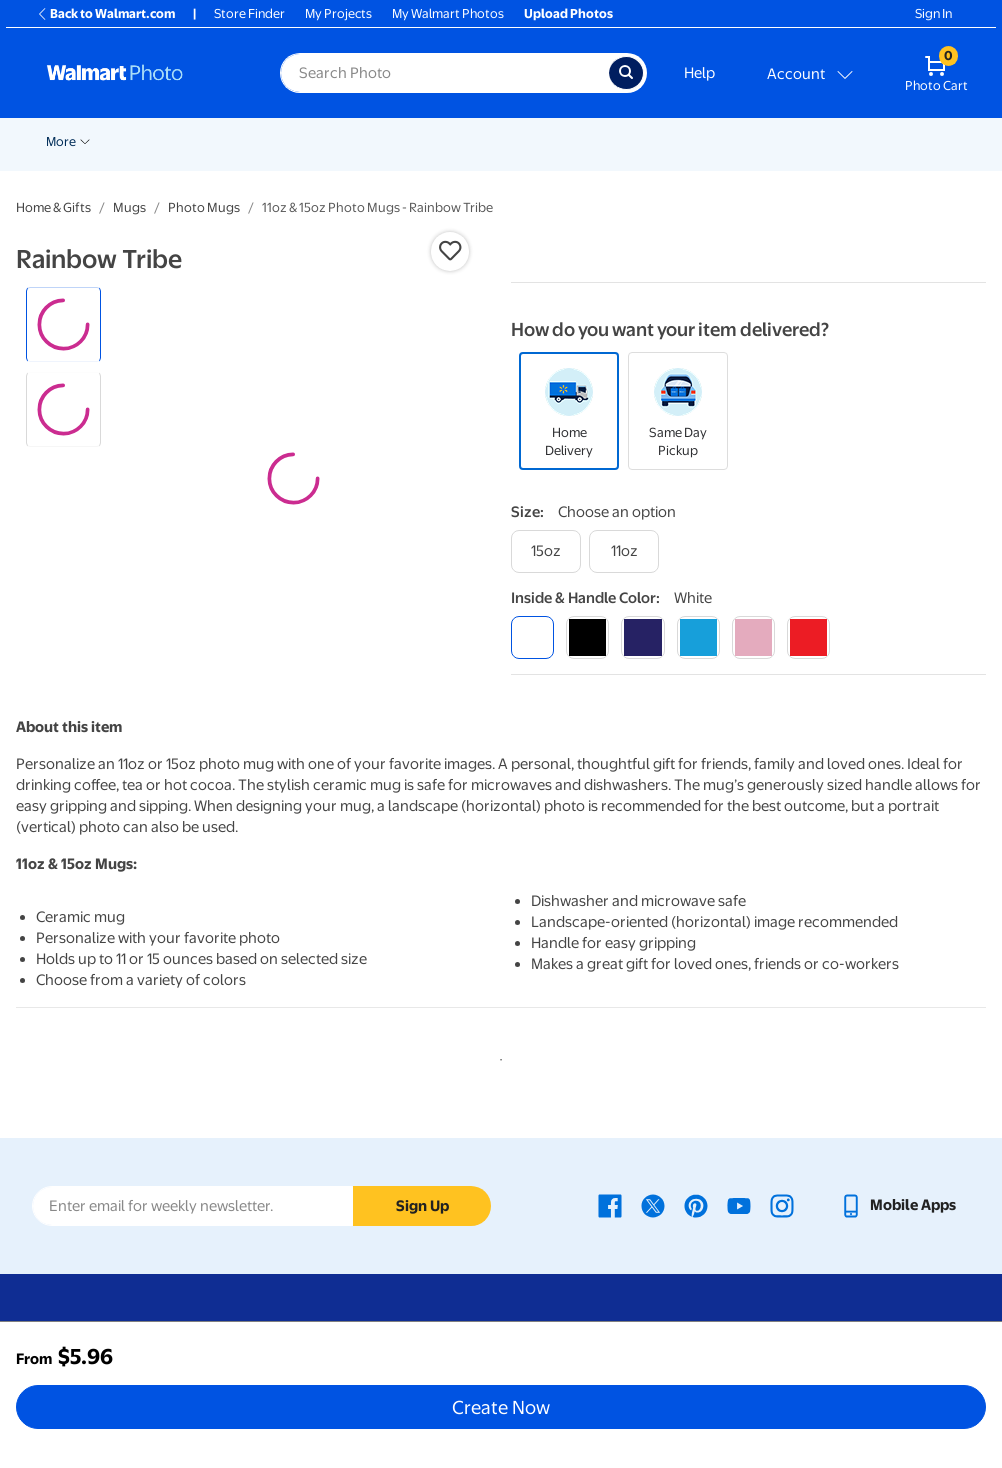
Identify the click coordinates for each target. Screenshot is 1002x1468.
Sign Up (422, 1206)
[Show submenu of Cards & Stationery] (539, 140)
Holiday (224, 141)
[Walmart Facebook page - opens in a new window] (610, 1205)
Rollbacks (67, 141)
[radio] (63, 324)
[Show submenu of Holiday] (256, 140)
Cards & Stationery (476, 141)
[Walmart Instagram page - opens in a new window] (782, 1205)
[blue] (642, 637)
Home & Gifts (53, 207)
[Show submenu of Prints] (398, 140)
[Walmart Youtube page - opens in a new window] (739, 1205)
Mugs (129, 207)
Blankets (799, 141)
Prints (372, 141)
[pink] (753, 637)
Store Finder (249, 13)
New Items (148, 141)
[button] (450, 251)
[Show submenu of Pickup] (330, 140)
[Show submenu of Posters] (618, 140)
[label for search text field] (444, 73)
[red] (808, 637)
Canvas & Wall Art (692, 141)
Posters (586, 141)
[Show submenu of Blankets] (833, 140)
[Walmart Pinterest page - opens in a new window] (696, 1205)
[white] (532, 637)
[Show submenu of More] (897, 140)
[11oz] (624, 551)
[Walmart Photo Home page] (142, 73)
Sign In (933, 13)
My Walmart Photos (448, 13)
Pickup (301, 141)
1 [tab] (497, 1056)
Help (699, 73)
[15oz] (546, 551)
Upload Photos (568, 13)
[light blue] (698, 637)
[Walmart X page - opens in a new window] (653, 1205)
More (873, 141)
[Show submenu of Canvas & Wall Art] (750, 140)
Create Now (501, 1407)
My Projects (338, 13)
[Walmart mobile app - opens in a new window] (897, 1205)
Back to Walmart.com (105, 13)
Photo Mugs (204, 207)
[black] (587, 637)
